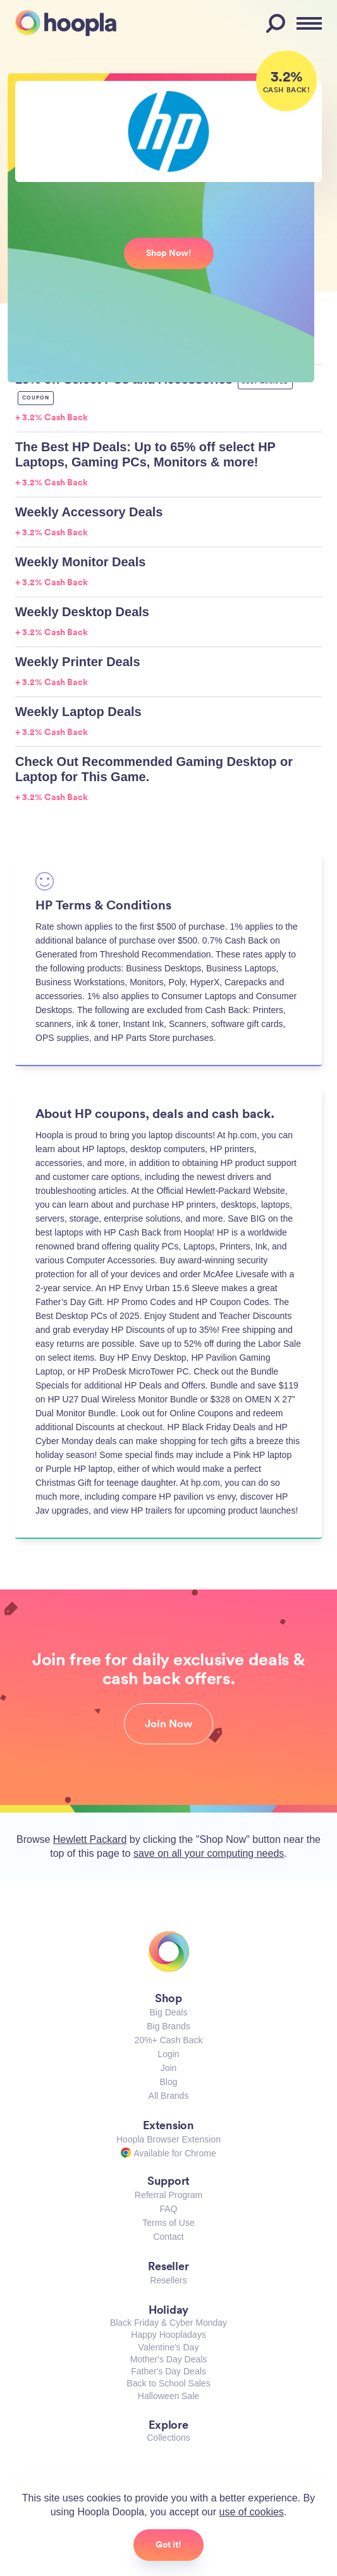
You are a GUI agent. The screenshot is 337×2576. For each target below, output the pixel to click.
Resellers (168, 2280)
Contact (168, 2237)
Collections (168, 2438)
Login (168, 2054)
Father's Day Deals (168, 2371)
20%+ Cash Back (169, 2040)
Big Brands (168, 2026)
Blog (168, 2082)
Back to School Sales (168, 2383)
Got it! (168, 2544)
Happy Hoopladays (168, 2335)
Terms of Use (168, 2223)
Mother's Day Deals (168, 2359)
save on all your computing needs (208, 1853)
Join (169, 2068)
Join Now (168, 1723)
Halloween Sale (168, 2396)
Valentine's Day (168, 2347)
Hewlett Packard (90, 1839)
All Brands (169, 2096)
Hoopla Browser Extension (168, 2139)
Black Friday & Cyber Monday (168, 2323)
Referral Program (168, 2195)
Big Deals (169, 2012)
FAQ (168, 2209)
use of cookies (251, 2511)
